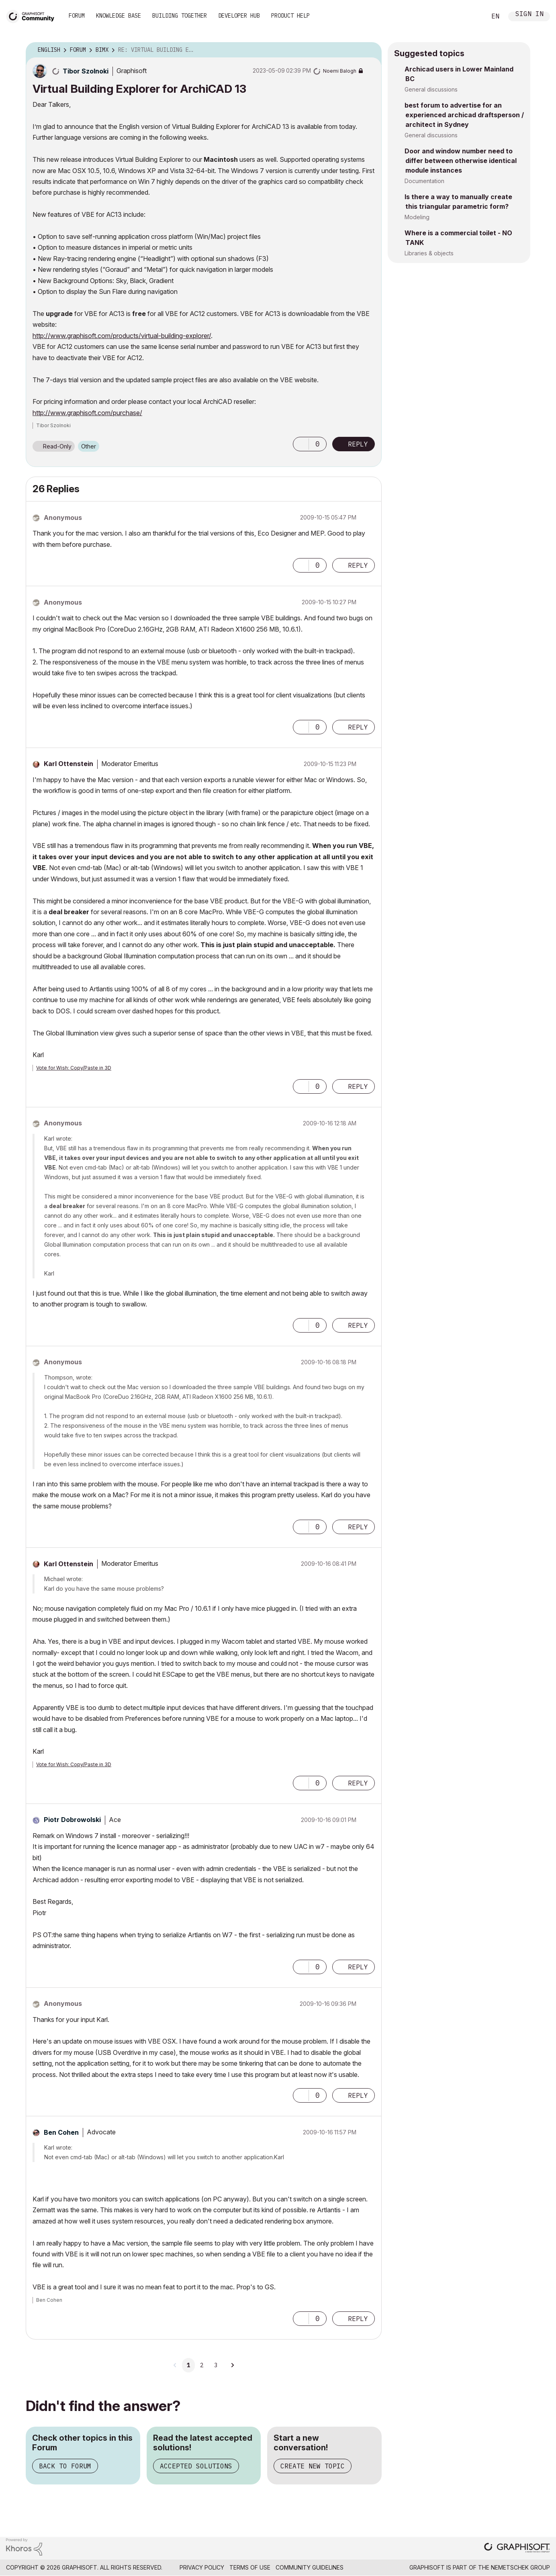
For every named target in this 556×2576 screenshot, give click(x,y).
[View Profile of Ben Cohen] (61, 2132)
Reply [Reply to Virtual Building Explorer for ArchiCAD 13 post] (358, 444)
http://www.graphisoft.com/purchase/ (87, 413)
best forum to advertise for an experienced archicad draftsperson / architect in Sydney (464, 114)
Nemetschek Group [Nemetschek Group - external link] (520, 2567)
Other (88, 446)
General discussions (431, 89)
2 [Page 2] (201, 2365)
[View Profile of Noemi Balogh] (339, 71)
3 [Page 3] (215, 2365)
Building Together (179, 15)
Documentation (424, 180)
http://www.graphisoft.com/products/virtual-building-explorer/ (122, 336)
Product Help (290, 15)
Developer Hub (239, 15)
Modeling (417, 217)
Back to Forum (65, 2466)
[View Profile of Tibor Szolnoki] (85, 71)
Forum (77, 15)
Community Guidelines (309, 2567)
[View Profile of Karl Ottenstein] (68, 764)
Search (471, 16)
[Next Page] (232, 2365)
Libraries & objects (429, 253)
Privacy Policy (202, 2567)
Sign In (529, 15)
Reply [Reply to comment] (358, 565)
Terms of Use (249, 2567)
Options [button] (370, 50)
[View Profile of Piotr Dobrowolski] (72, 1820)
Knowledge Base (118, 15)
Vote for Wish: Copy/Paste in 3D (73, 1068)
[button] (301, 444)
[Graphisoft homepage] (517, 2548)
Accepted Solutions (196, 2466)
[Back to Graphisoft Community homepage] (33, 15)
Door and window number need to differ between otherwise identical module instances (461, 160)
